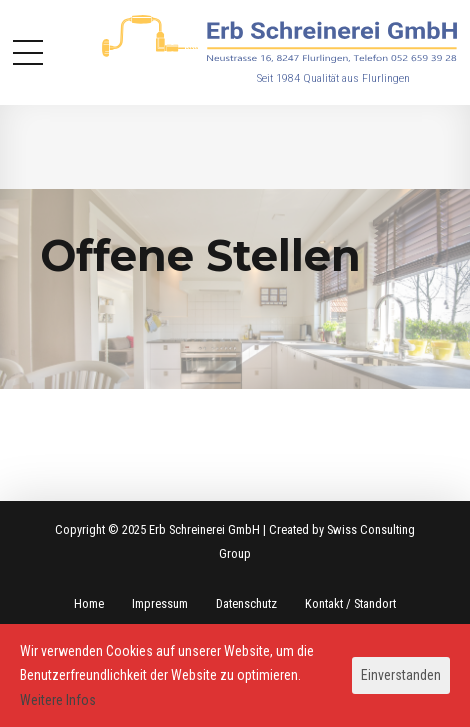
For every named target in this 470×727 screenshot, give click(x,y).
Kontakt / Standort (350, 603)
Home (89, 603)
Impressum (160, 603)
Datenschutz (246, 603)
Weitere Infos (58, 700)
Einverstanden (401, 675)
